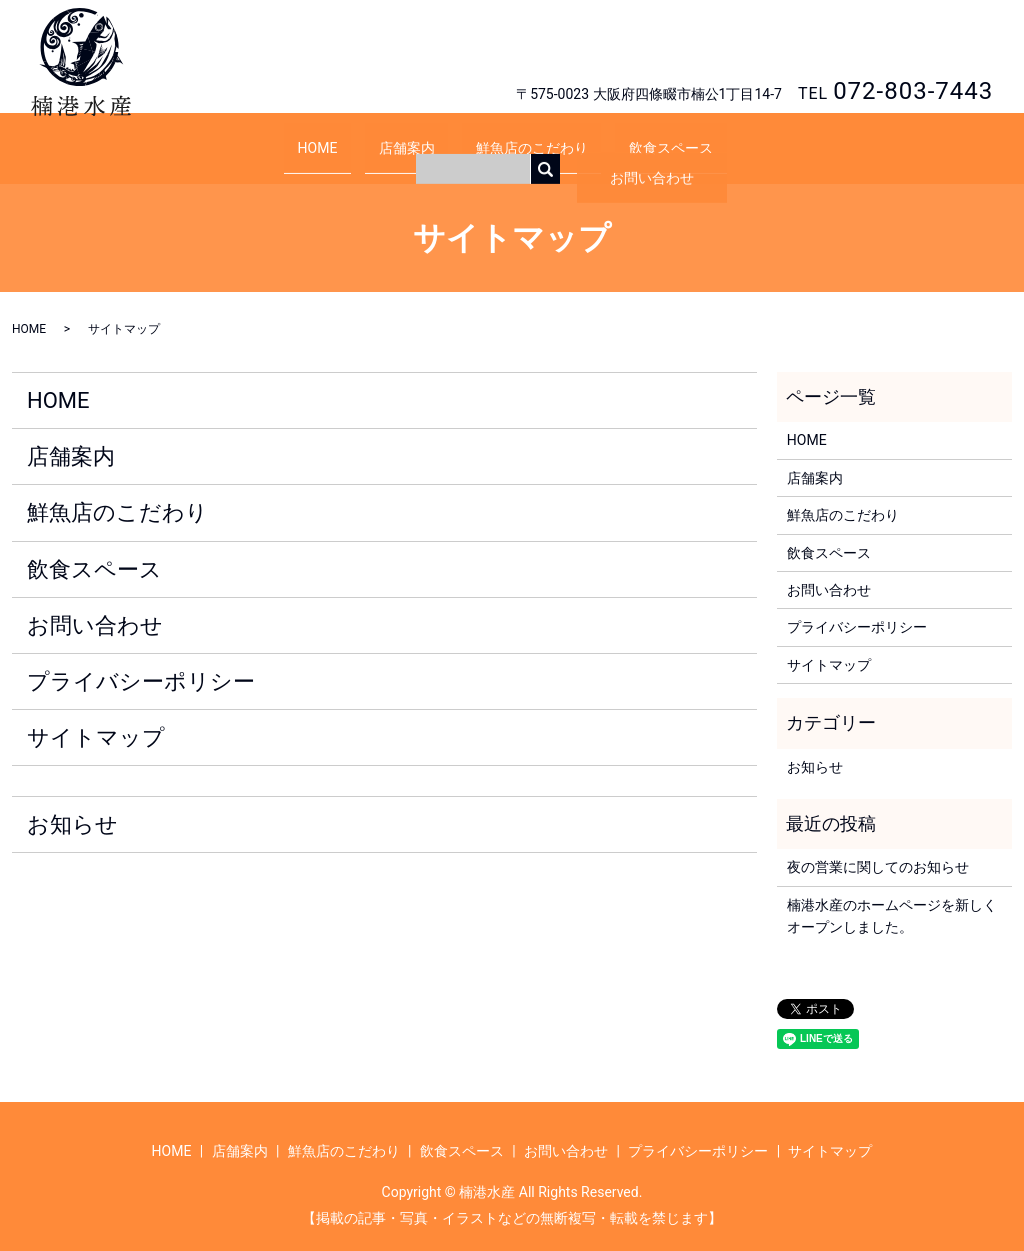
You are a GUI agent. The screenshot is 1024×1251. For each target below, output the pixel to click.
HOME (346, 137)
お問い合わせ (918, 45)
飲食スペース (642, 137)
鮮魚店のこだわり (522, 137)
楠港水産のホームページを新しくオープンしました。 (892, 897)
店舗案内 (416, 137)
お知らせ (72, 805)
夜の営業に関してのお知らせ (878, 848)
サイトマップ (96, 718)
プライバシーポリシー (141, 662)
